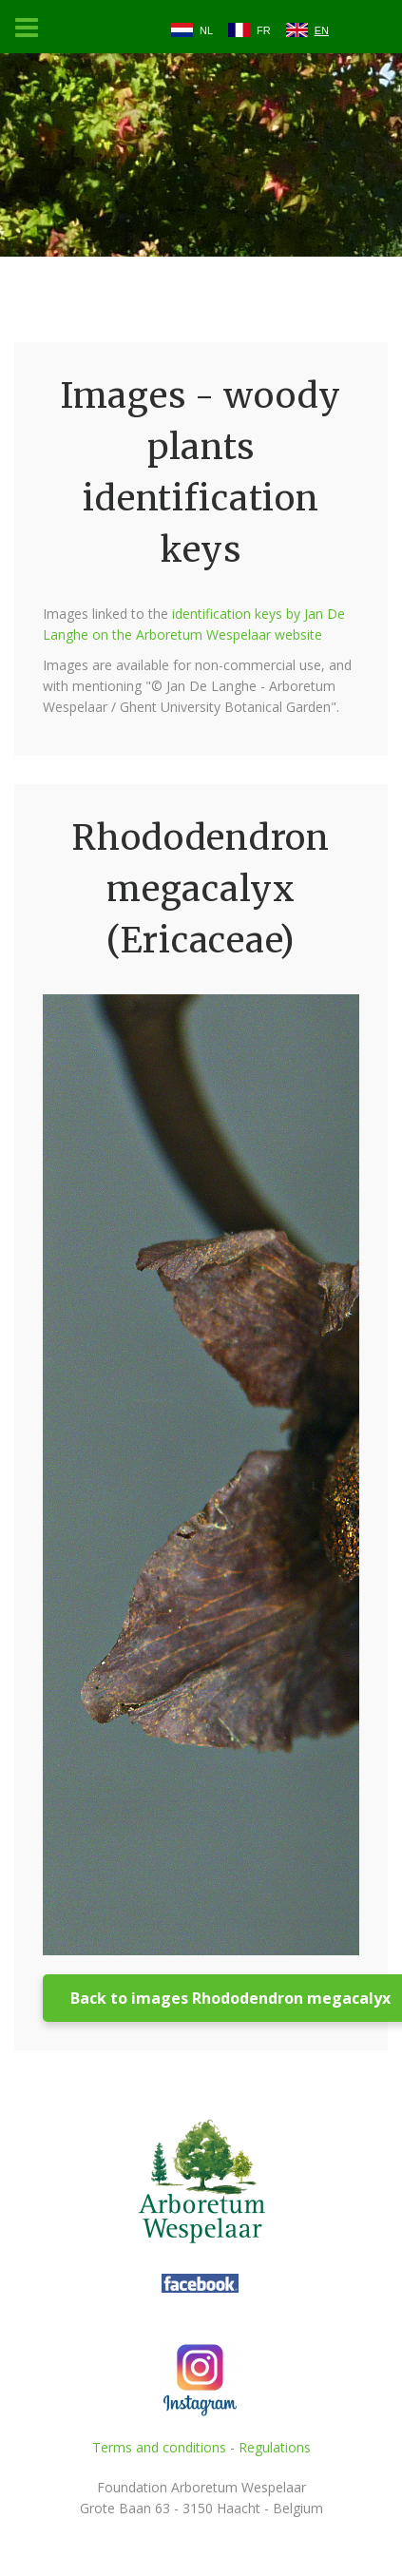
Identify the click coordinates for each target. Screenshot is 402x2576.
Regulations (275, 2447)
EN (322, 30)
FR (264, 30)
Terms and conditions (159, 2447)
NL (206, 30)
